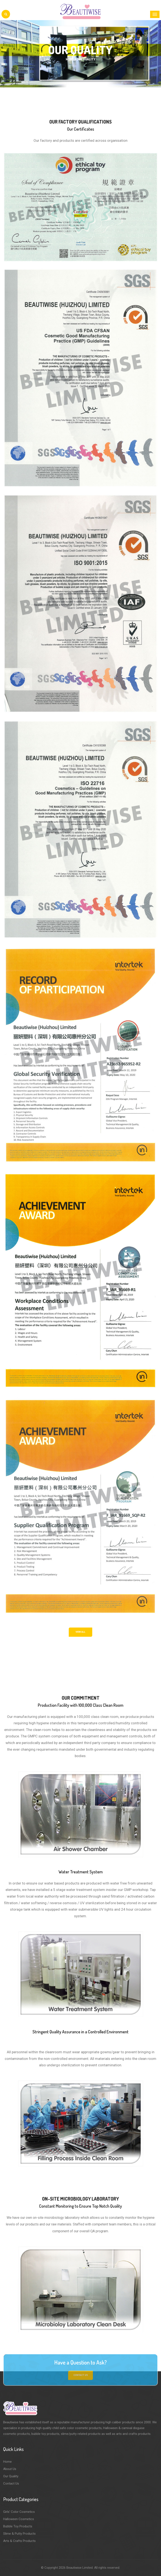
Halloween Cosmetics (18, 2519)
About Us (9, 2469)
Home (7, 2462)
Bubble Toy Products (17, 2526)
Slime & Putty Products (19, 2534)
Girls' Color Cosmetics (19, 2512)
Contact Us (11, 2483)
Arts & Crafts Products (19, 2541)
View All (80, 1632)
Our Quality (10, 2476)
